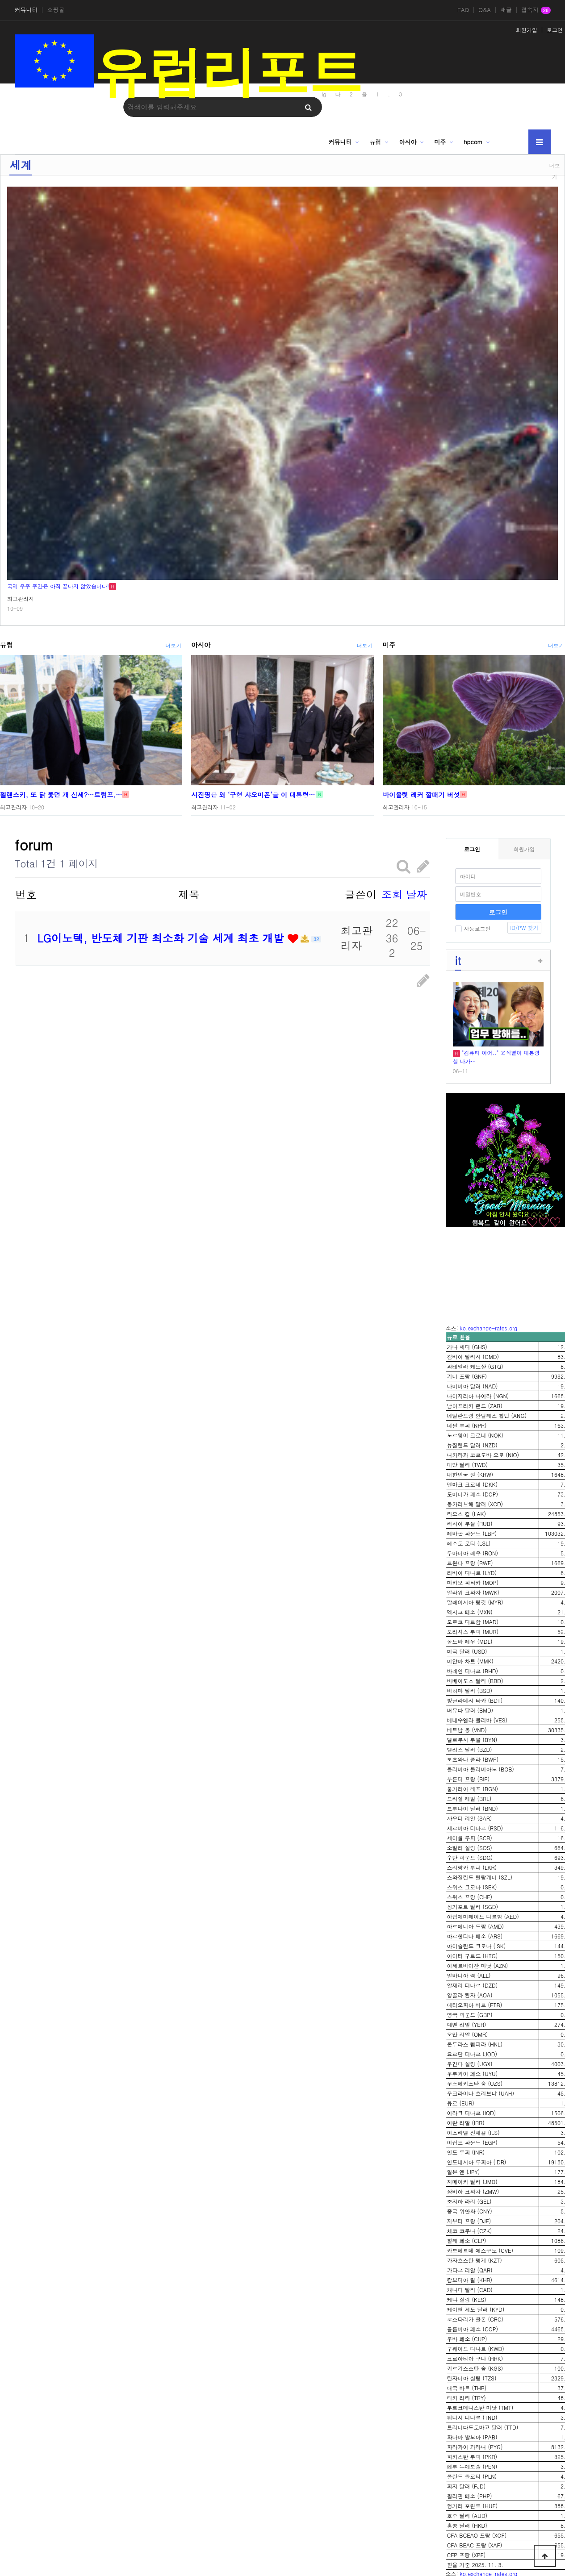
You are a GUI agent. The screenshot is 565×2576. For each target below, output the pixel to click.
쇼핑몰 (55, 10)
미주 (440, 142)
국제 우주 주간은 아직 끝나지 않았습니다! (58, 586)
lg (324, 94)
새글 (506, 10)
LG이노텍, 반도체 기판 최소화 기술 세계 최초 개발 (163, 938)
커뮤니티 (26, 10)
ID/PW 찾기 (524, 927)
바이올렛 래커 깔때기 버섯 (421, 794)
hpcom (473, 142)
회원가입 (526, 29)
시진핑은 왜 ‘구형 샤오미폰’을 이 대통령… (253, 794)
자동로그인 (473, 928)
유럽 (375, 142)
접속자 (536, 10)
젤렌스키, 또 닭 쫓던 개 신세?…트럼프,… (61, 794)
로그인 (555, 29)
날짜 (416, 894)
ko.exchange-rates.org (489, 1328)
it (458, 960)
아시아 (407, 142)
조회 (392, 894)
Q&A (484, 10)
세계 (20, 165)
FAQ (463, 10)
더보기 (554, 171)
